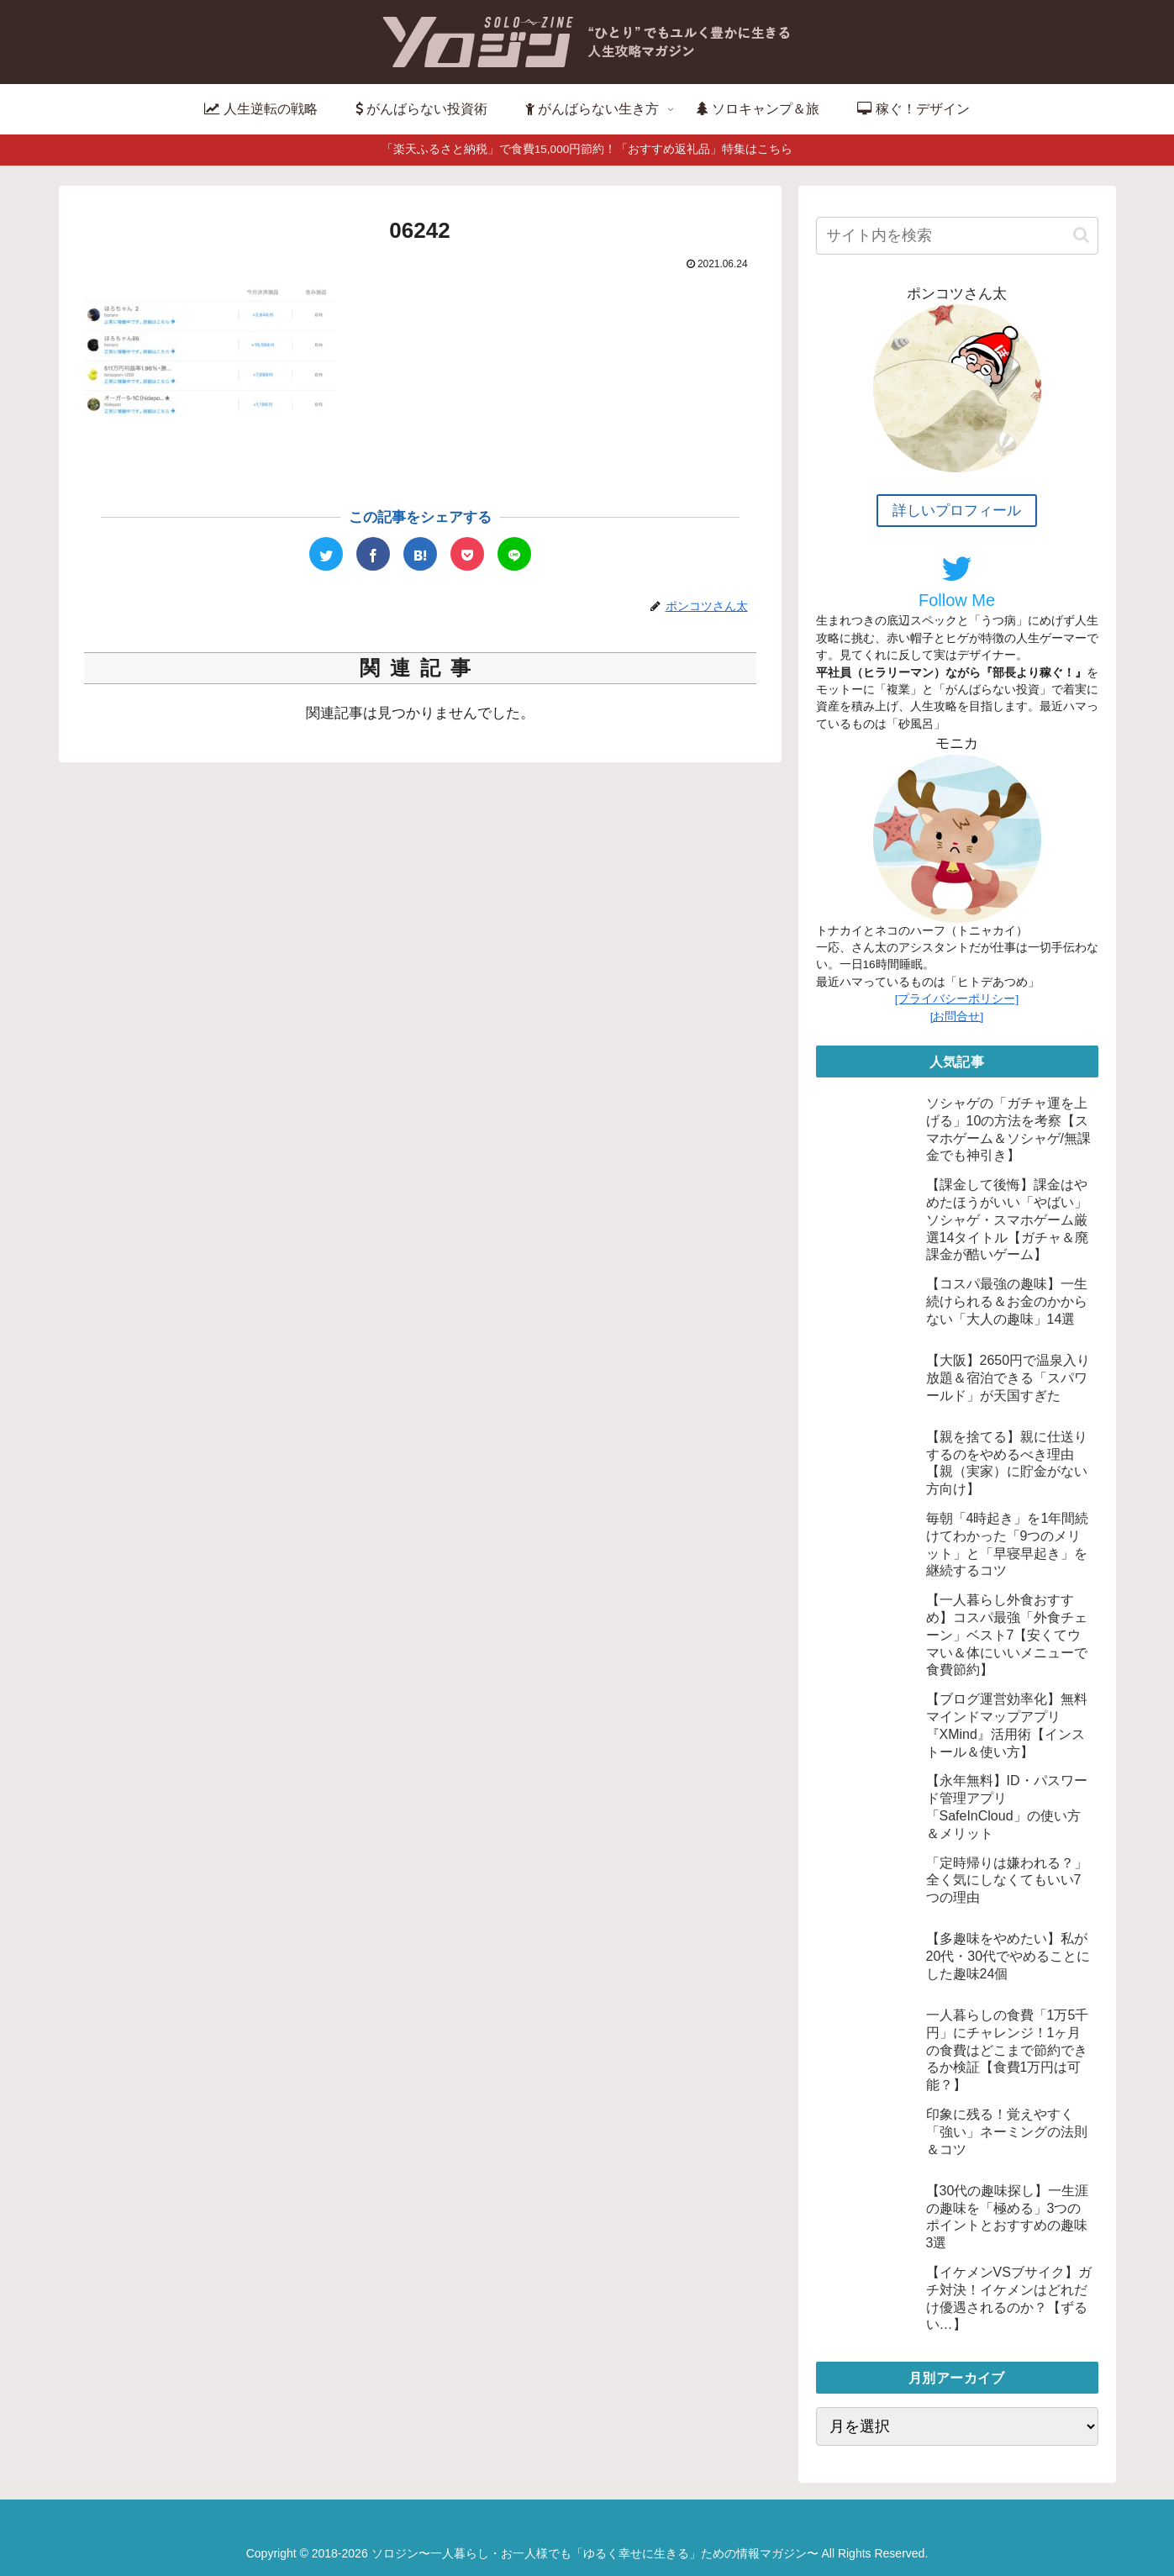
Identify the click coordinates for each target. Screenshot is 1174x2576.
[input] (957, 236)
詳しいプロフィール (956, 511)
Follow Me (957, 580)
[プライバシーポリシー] (957, 999)
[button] (1081, 235)
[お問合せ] (957, 1016)
